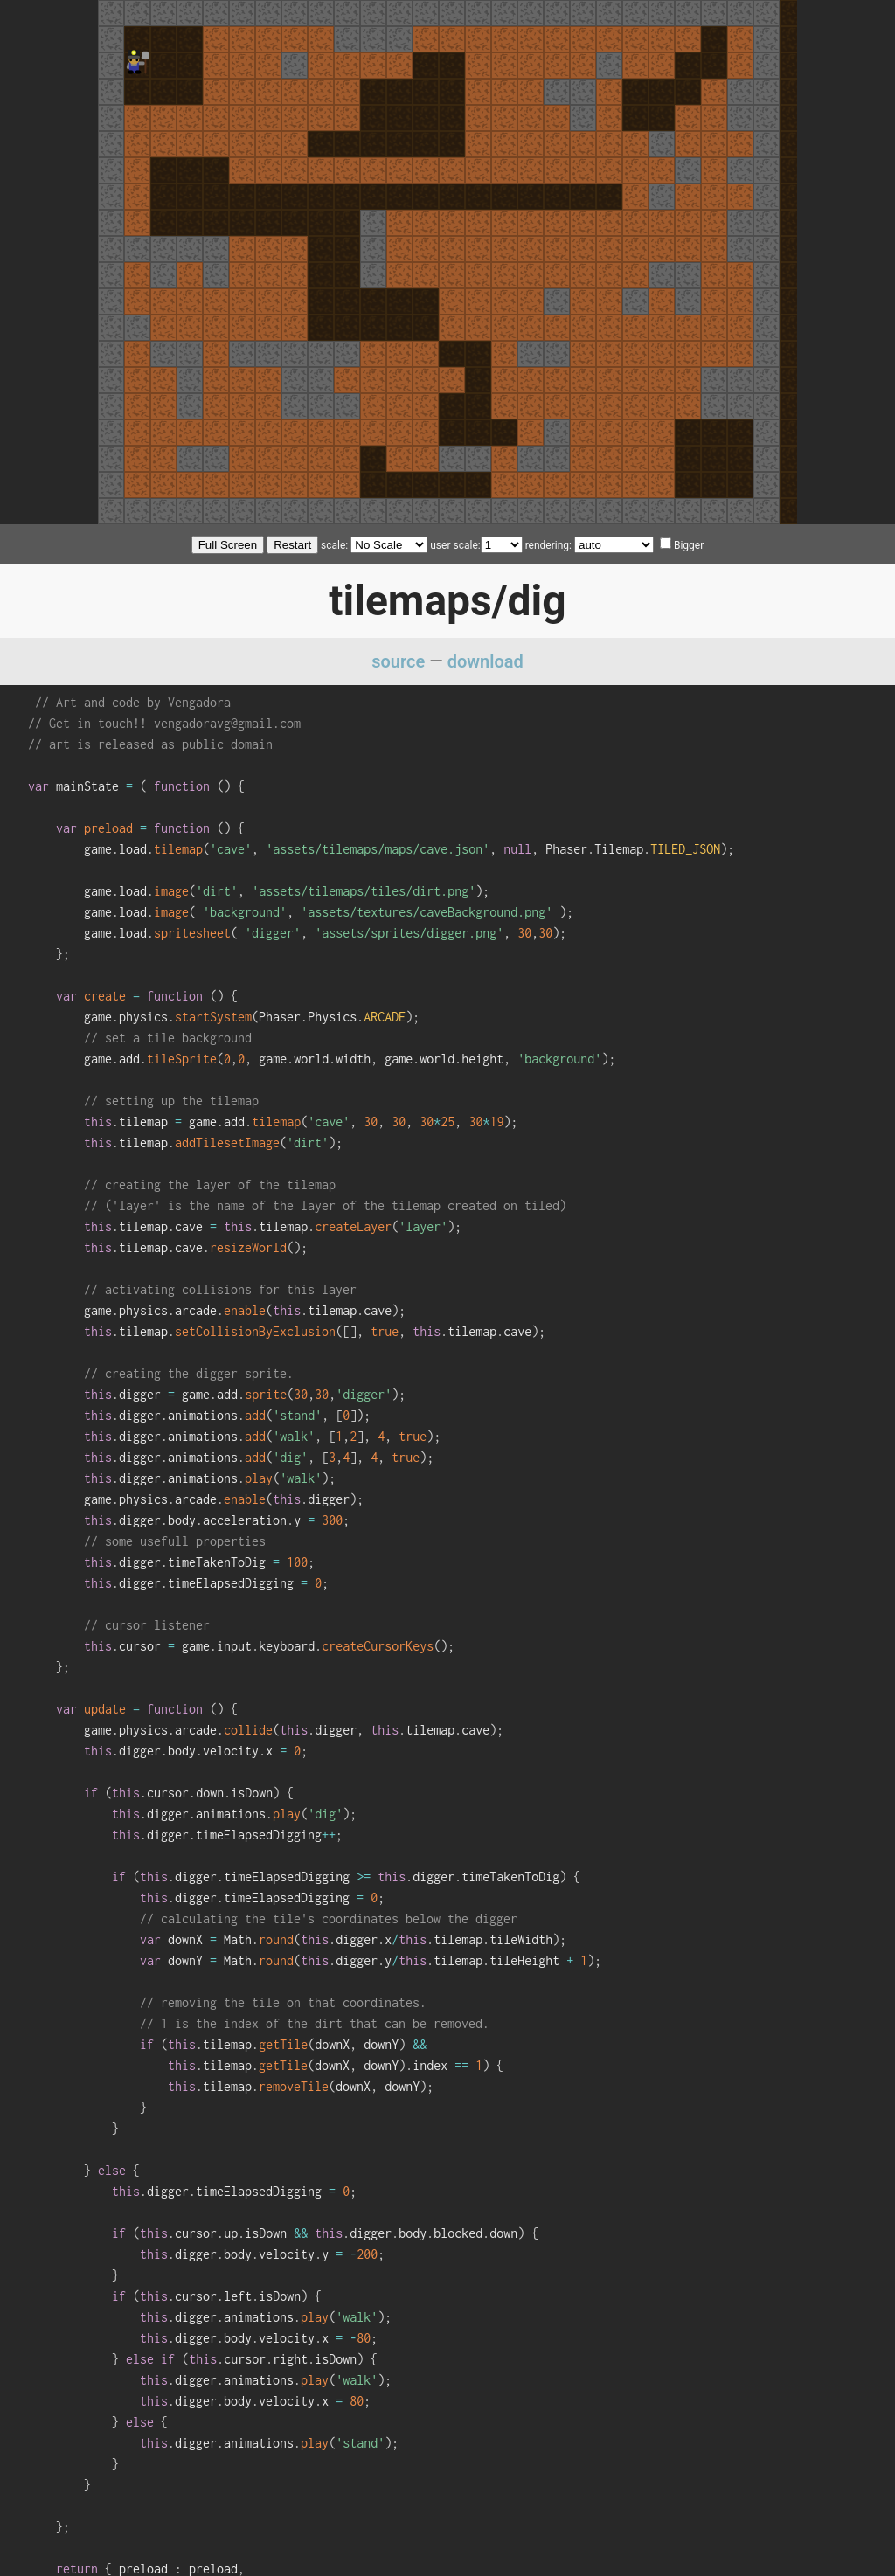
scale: (334, 545)
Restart (292, 544)
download (486, 661)
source (398, 661)
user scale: (455, 545)
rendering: (548, 545)
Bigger (682, 545)
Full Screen (227, 544)
